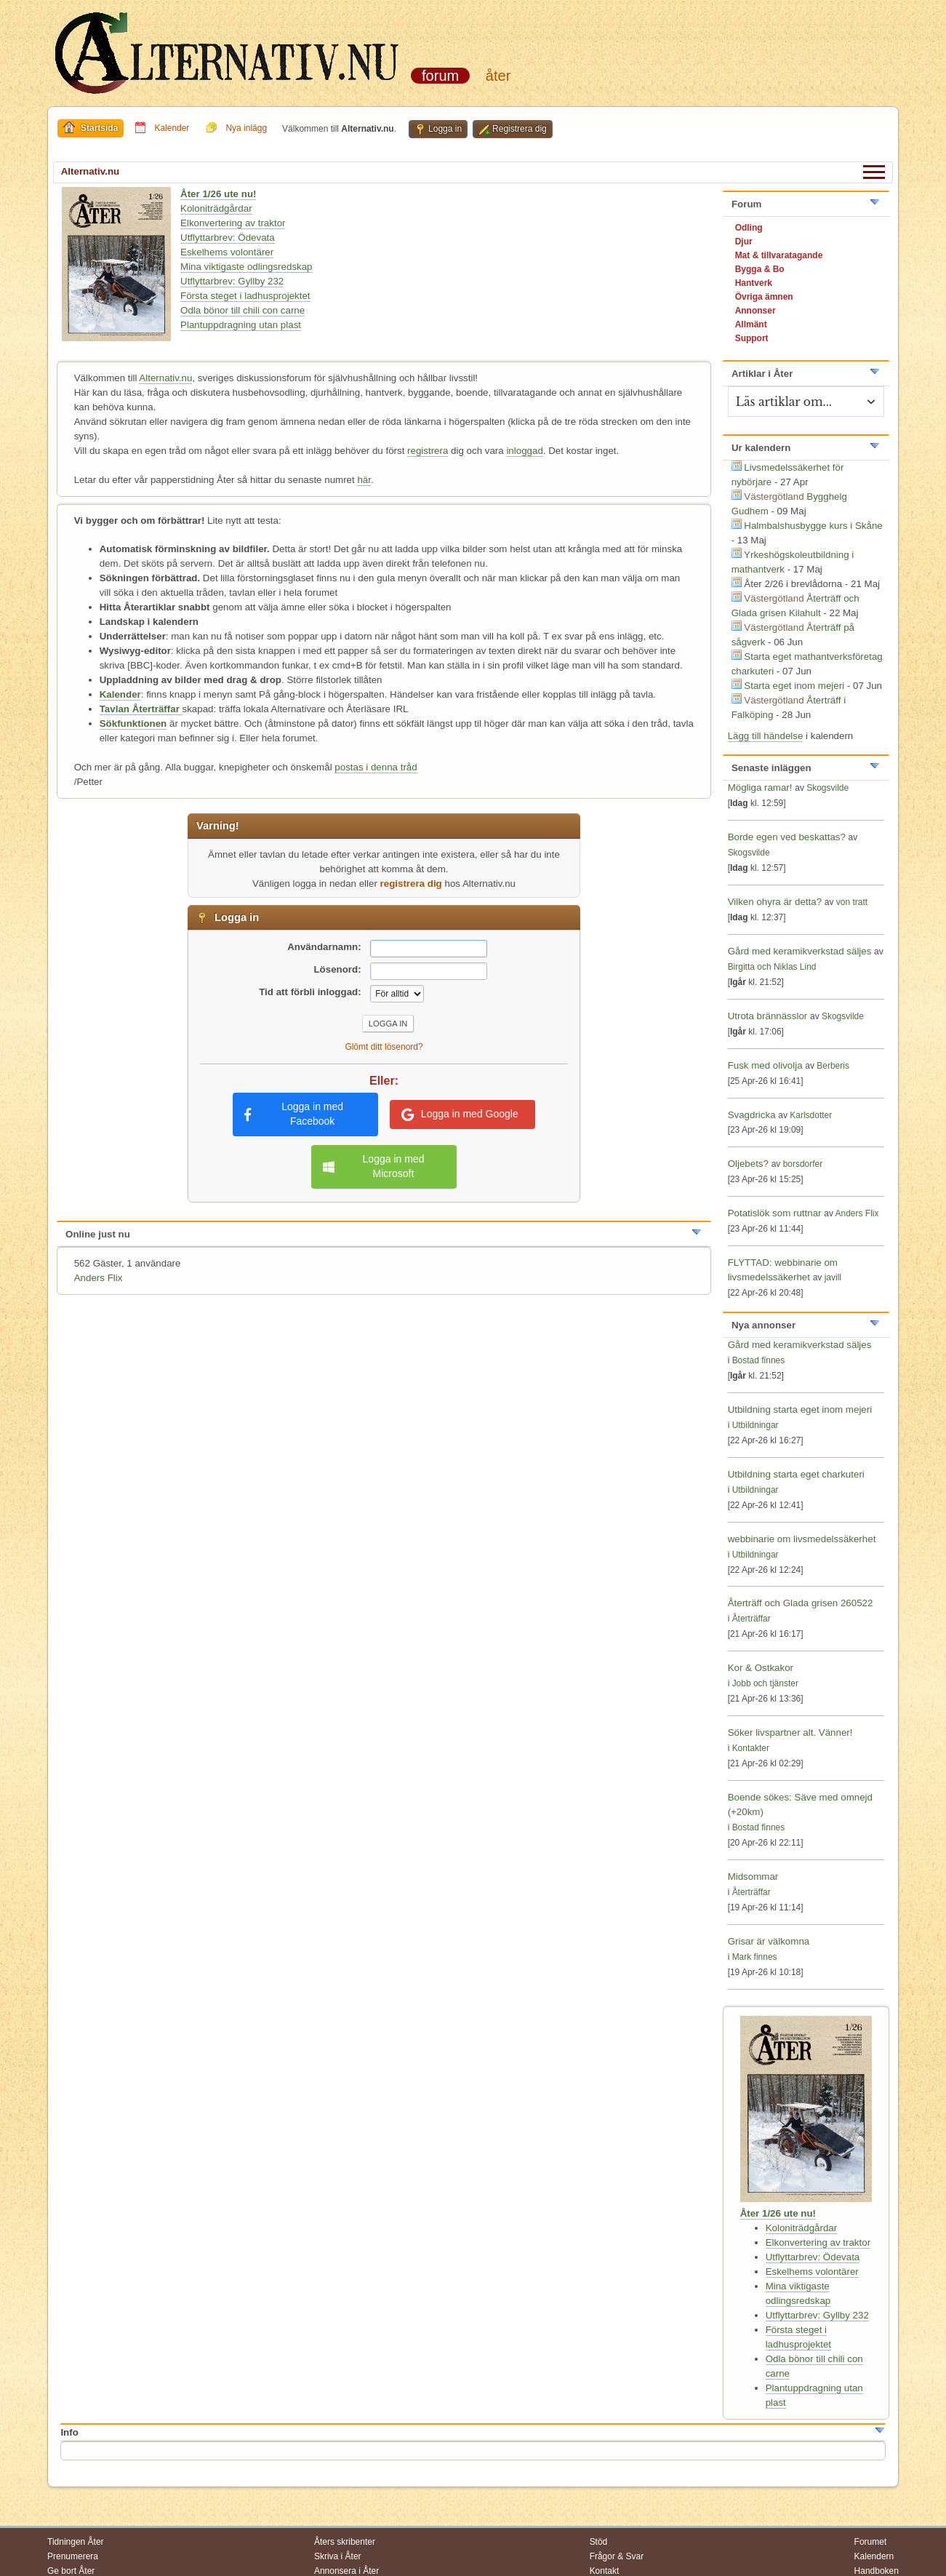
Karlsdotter (811, 1115)
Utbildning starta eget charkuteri (796, 1474)
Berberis (833, 1066)
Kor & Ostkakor (760, 1667)
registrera (427, 450)
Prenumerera (72, 2556)
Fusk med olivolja (765, 1065)
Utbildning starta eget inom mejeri (800, 1409)
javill (833, 1277)
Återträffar (751, 1619)
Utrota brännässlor (769, 1015)
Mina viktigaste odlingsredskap (246, 266)
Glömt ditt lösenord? (383, 1047)
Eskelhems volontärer (226, 252)
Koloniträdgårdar (216, 208)
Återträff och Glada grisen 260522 (800, 1603)
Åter (498, 76)
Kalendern (874, 2556)
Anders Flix (98, 1277)
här (364, 479)
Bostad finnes (758, 1360)
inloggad (524, 450)
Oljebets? (748, 1163)
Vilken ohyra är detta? (775, 901)
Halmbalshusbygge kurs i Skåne (813, 525)
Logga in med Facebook (293, 1114)
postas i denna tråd (375, 767)
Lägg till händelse (765, 735)
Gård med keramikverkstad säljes (800, 951)
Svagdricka (752, 1114)
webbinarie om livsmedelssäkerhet (802, 1539)
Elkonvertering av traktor (232, 223)
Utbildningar (755, 1425)
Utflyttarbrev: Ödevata (227, 237)
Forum (440, 76)
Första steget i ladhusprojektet (245, 295)
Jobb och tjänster (765, 1683)
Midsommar (753, 1876)
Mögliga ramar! (760, 787)
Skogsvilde (827, 788)
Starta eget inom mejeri (794, 685)
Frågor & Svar (617, 2556)
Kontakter (750, 1748)
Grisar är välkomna (769, 1941)
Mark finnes (754, 1957)
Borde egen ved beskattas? (787, 837)
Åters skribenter (344, 2542)
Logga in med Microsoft (373, 1166)
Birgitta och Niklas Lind (772, 967)
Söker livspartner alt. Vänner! (790, 1732)
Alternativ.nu (165, 377)
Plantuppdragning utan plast (240, 324)
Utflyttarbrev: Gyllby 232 (232, 281)
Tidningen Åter (75, 2542)
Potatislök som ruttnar (775, 1213)
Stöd (599, 2542)
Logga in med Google (459, 1114)
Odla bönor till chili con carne (242, 310)
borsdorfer (803, 1164)
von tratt (851, 902)
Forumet (870, 2542)
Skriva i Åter (337, 2556)
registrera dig (411, 883)
